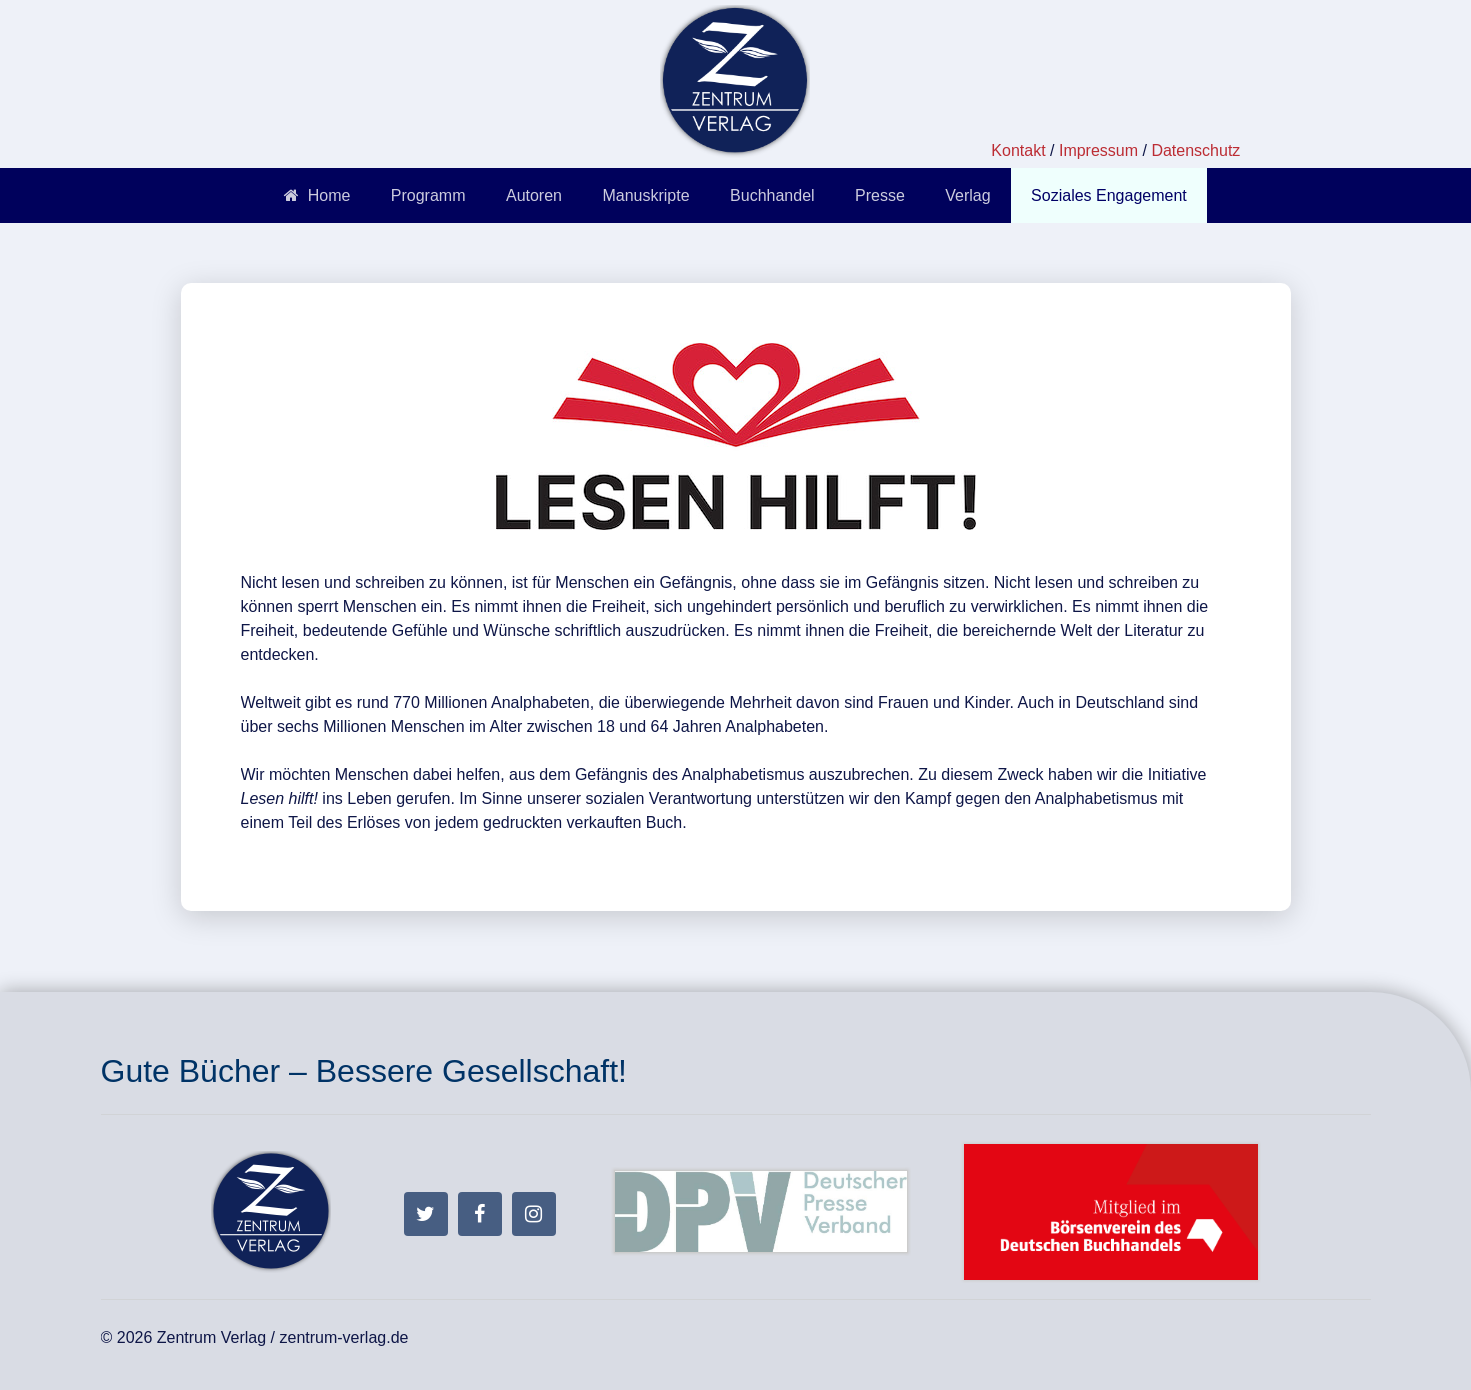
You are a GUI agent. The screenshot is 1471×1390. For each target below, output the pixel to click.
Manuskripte (645, 195)
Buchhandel (772, 195)
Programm (428, 195)
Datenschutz (1195, 150)
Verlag (967, 195)
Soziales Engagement (1109, 195)
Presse (880, 195)
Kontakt (1018, 150)
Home (317, 195)
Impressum (1098, 150)
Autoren (534, 195)
